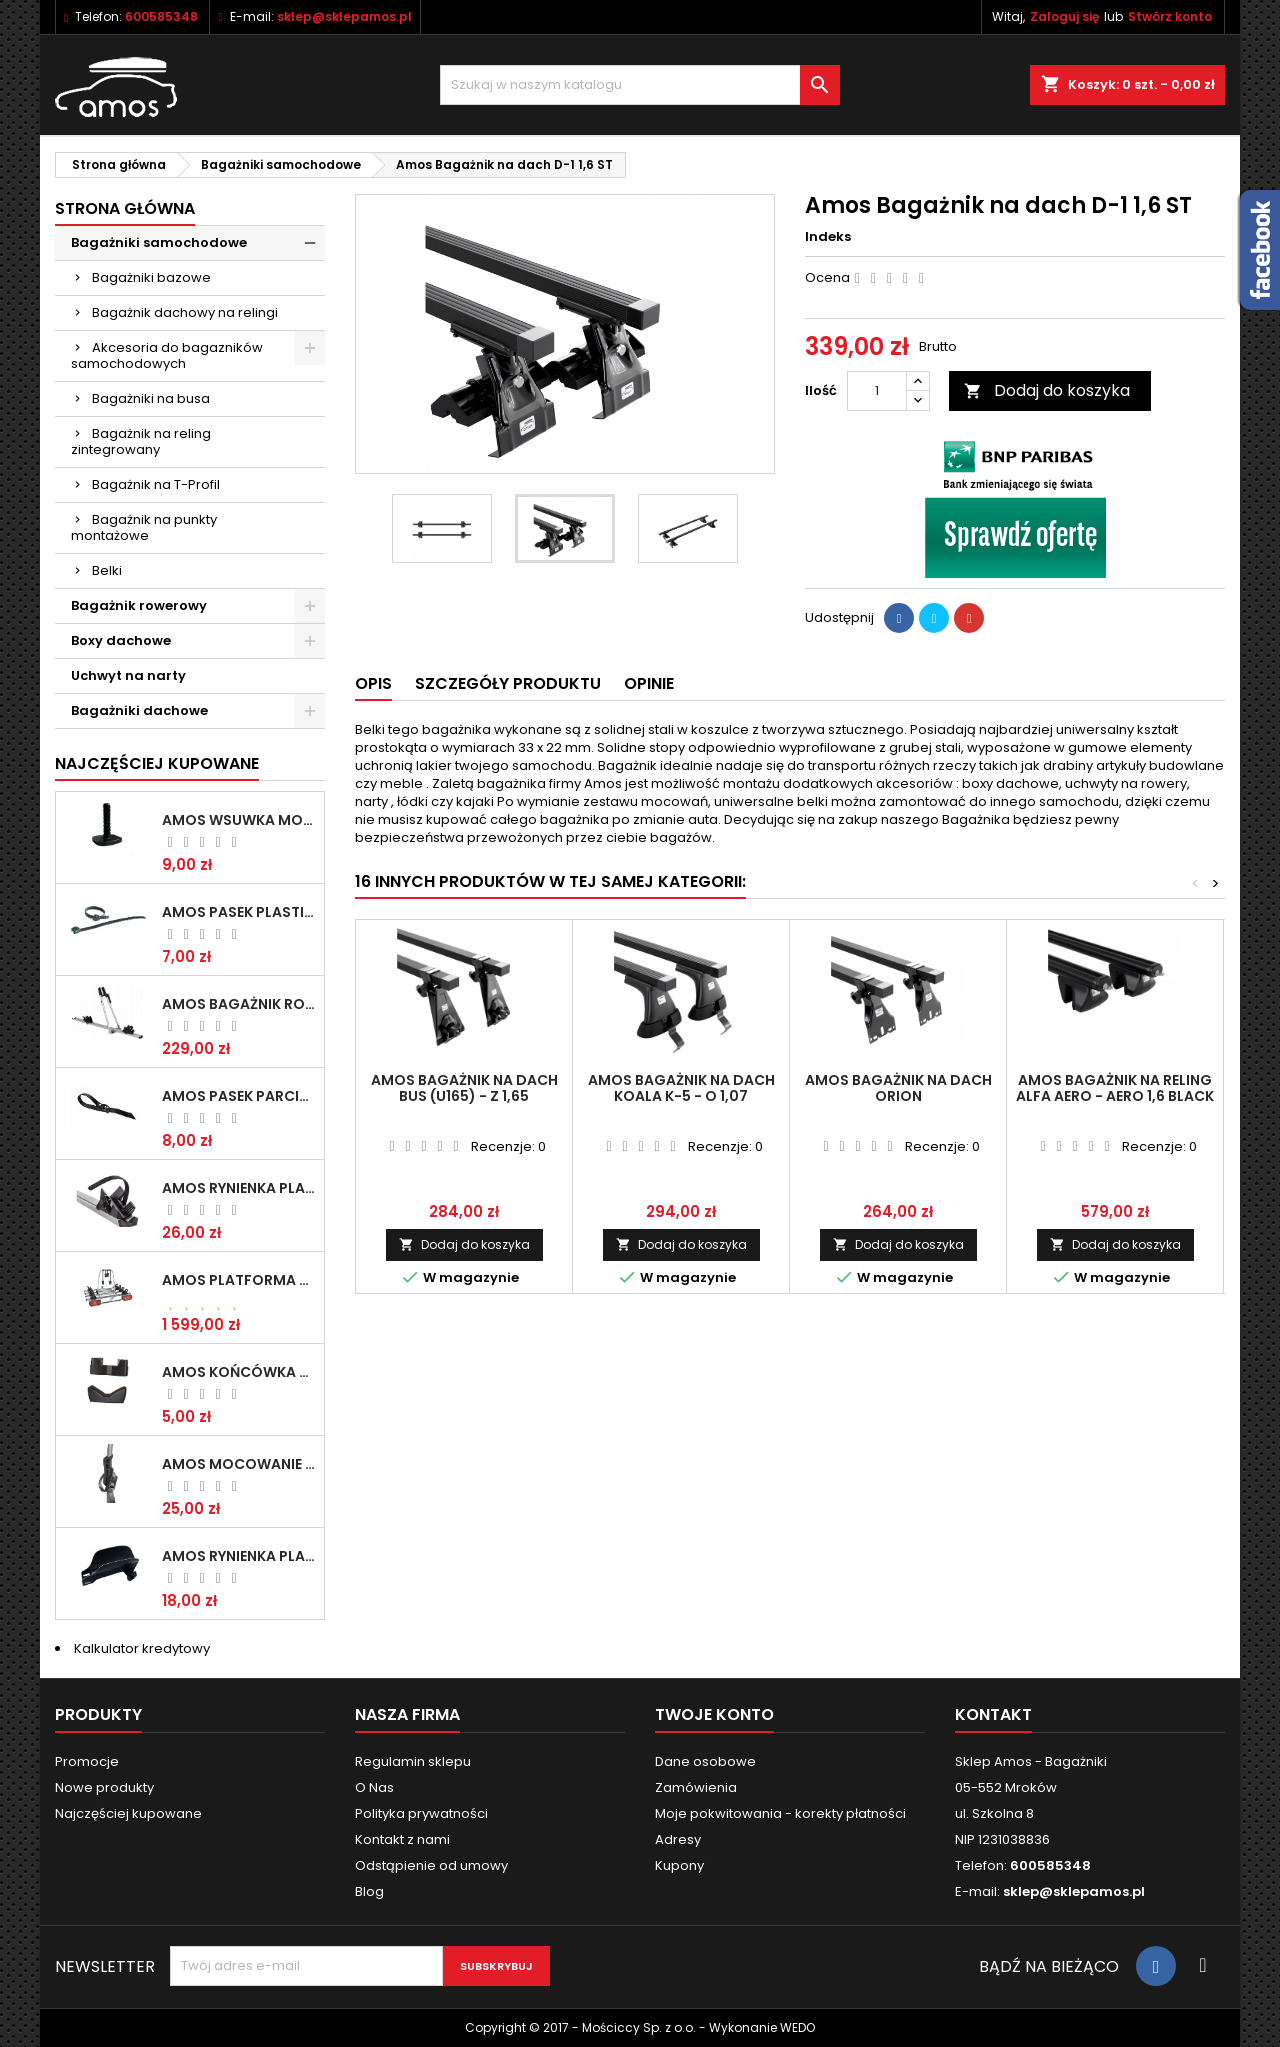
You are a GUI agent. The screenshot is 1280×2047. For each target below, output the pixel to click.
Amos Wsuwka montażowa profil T (239, 820)
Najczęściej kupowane (128, 1813)
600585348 (161, 16)
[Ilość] (877, 391)
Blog (369, 1891)
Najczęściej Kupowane (157, 763)
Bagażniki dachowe (139, 710)
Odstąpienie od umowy (431, 1865)
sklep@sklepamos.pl (344, 16)
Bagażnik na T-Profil (156, 484)
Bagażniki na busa (151, 398)
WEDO (797, 2027)
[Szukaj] (640, 85)
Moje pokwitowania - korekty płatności (780, 1813)
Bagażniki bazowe (151, 277)
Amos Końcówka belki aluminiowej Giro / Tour (239, 1372)
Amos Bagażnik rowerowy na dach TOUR (239, 1004)
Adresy (678, 1839)
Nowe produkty (104, 1787)
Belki (107, 570)
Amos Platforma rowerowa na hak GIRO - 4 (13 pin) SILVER (239, 1280)
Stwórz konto (1170, 16)
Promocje (87, 1761)
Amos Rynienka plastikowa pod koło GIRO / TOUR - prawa (239, 1188)
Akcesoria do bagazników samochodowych (167, 355)
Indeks (828, 237)
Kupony (679, 1865)
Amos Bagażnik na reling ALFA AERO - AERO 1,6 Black (1115, 1088)
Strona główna (125, 208)
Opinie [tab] (649, 683)
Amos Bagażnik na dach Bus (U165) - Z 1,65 (464, 1088)
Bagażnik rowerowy (139, 605)
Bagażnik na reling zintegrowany (141, 441)
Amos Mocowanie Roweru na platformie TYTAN (239, 1464)
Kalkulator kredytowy (142, 1648)
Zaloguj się (1064, 16)
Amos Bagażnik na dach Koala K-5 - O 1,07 (681, 1088)
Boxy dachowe (121, 640)
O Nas (374, 1787)
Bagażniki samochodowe (159, 242)
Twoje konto (714, 1714)
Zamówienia (696, 1787)
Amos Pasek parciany (239, 1096)
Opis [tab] (373, 683)
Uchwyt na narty (128, 675)
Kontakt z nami (402, 1839)
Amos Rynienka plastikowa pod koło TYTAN (239, 1556)
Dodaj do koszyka (1047, 390)
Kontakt (993, 1714)
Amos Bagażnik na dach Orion (898, 1088)
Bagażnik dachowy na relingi (185, 312)
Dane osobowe (705, 1761)
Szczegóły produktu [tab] (508, 683)
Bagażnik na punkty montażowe (144, 527)
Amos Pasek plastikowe (239, 912)
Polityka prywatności (421, 1813)
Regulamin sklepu (413, 1761)
